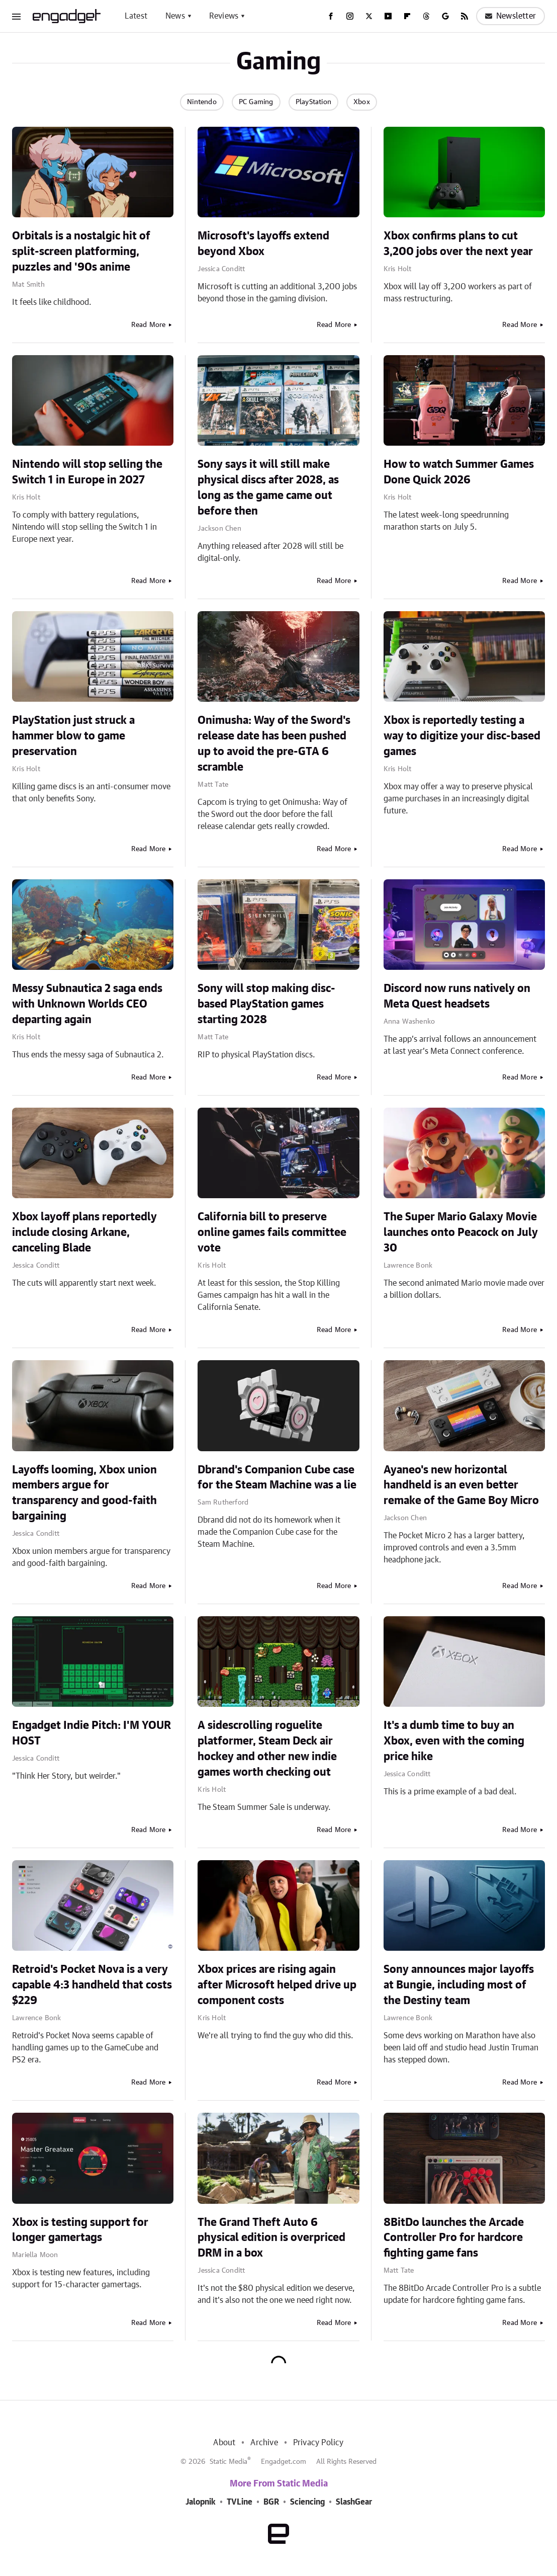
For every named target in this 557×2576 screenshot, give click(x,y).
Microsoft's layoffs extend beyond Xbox (263, 243)
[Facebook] (330, 16)
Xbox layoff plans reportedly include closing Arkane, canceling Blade (84, 1232)
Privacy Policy (318, 2443)
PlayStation (313, 102)
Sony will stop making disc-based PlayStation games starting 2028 (266, 1004)
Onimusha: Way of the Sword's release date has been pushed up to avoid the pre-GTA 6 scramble (274, 743)
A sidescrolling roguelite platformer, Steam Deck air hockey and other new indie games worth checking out (267, 1748)
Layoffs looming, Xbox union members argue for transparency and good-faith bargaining (84, 1493)
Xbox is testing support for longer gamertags (80, 2230)
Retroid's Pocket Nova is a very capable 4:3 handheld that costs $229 (92, 1985)
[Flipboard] (407, 16)
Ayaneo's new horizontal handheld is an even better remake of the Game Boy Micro (461, 1485)
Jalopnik (200, 2502)
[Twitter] (369, 16)
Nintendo (202, 102)
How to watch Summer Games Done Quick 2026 (459, 472)
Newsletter (510, 16)
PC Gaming (256, 102)
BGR (271, 2502)
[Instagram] (349, 16)
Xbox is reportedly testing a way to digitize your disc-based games (462, 736)
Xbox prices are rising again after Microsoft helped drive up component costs (277, 1985)
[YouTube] (388, 16)
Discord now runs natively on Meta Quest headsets (457, 996)
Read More (148, 324)
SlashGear (354, 2502)
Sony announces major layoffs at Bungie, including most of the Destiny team (459, 1985)
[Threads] (426, 16)
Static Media (228, 2461)
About (224, 2443)
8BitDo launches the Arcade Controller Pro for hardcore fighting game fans (454, 2238)
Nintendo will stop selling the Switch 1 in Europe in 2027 (87, 472)
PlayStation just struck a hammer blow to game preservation (73, 736)
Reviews (223, 16)
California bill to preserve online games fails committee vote (272, 1232)
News (175, 16)
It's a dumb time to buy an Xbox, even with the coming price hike (454, 1741)
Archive (263, 2443)
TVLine (239, 2502)
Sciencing (307, 2502)
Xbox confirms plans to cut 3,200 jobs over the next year (458, 243)
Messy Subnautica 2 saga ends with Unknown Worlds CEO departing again (87, 1004)
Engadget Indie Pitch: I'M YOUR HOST (91, 1733)
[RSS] (464, 16)
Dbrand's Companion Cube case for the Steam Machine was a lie (277, 1477)
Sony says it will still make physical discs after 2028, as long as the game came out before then (268, 487)
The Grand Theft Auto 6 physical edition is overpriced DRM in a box (271, 2238)
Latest (136, 16)
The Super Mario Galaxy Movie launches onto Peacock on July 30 (461, 1232)
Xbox (361, 102)
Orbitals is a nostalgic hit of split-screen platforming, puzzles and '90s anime (81, 251)
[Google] (445, 16)
